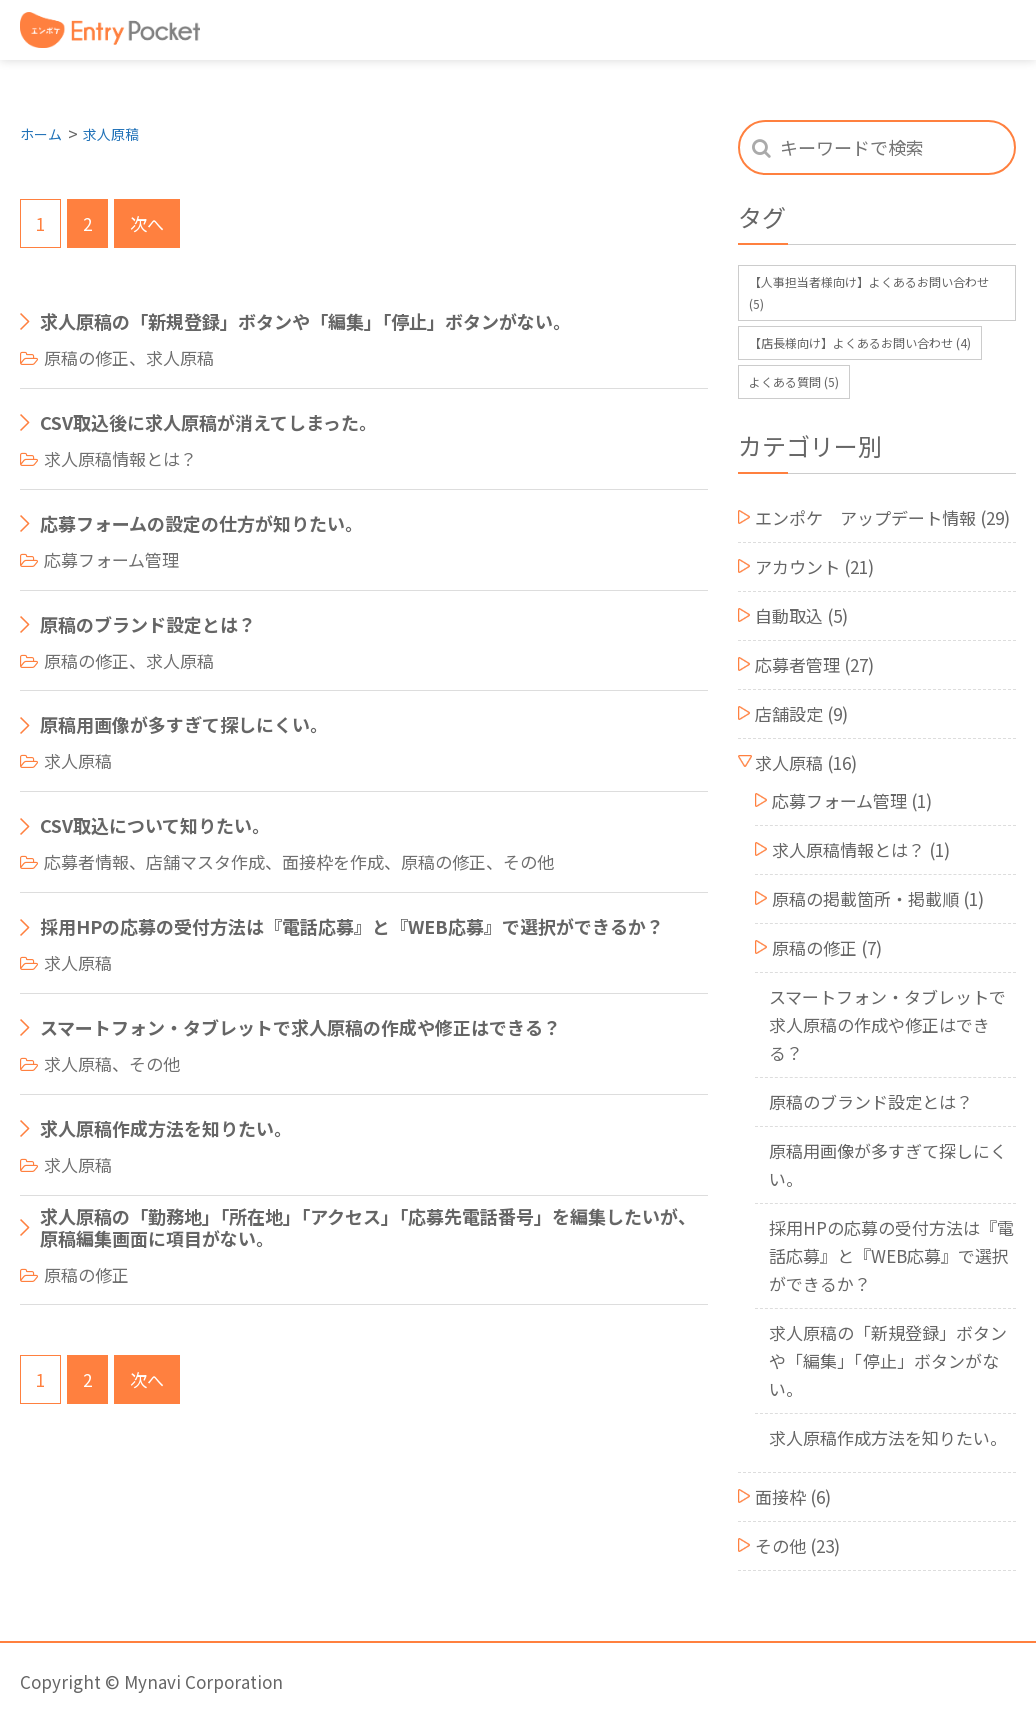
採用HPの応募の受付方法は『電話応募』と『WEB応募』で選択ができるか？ (352, 927)
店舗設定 (789, 713)
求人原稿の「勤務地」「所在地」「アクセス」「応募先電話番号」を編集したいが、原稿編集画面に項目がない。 (368, 1227)
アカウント (797, 566)
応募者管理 (797, 664)
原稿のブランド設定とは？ (148, 625)
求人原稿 (111, 134)
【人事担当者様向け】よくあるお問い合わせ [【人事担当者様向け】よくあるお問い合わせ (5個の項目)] (869, 292)
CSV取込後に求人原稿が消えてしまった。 (208, 423)
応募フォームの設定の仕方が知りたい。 (201, 524)
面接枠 (780, 1496)
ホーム (41, 134)
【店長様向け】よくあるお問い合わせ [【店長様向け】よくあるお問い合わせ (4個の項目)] (860, 342)
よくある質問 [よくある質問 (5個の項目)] (794, 381)
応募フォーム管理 (111, 559)
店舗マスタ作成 (205, 861)
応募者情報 (86, 861)
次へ (147, 223)
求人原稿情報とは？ (120, 458)
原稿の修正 (86, 357)
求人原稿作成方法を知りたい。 (166, 1129)
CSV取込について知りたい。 (155, 826)
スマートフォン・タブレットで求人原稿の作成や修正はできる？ (300, 1028)
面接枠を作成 (333, 861)
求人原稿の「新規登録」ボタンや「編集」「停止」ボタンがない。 (305, 322)
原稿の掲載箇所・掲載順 (865, 898)
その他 (528, 861)
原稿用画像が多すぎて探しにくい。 (184, 725)
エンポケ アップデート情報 (865, 517)
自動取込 (789, 615)
